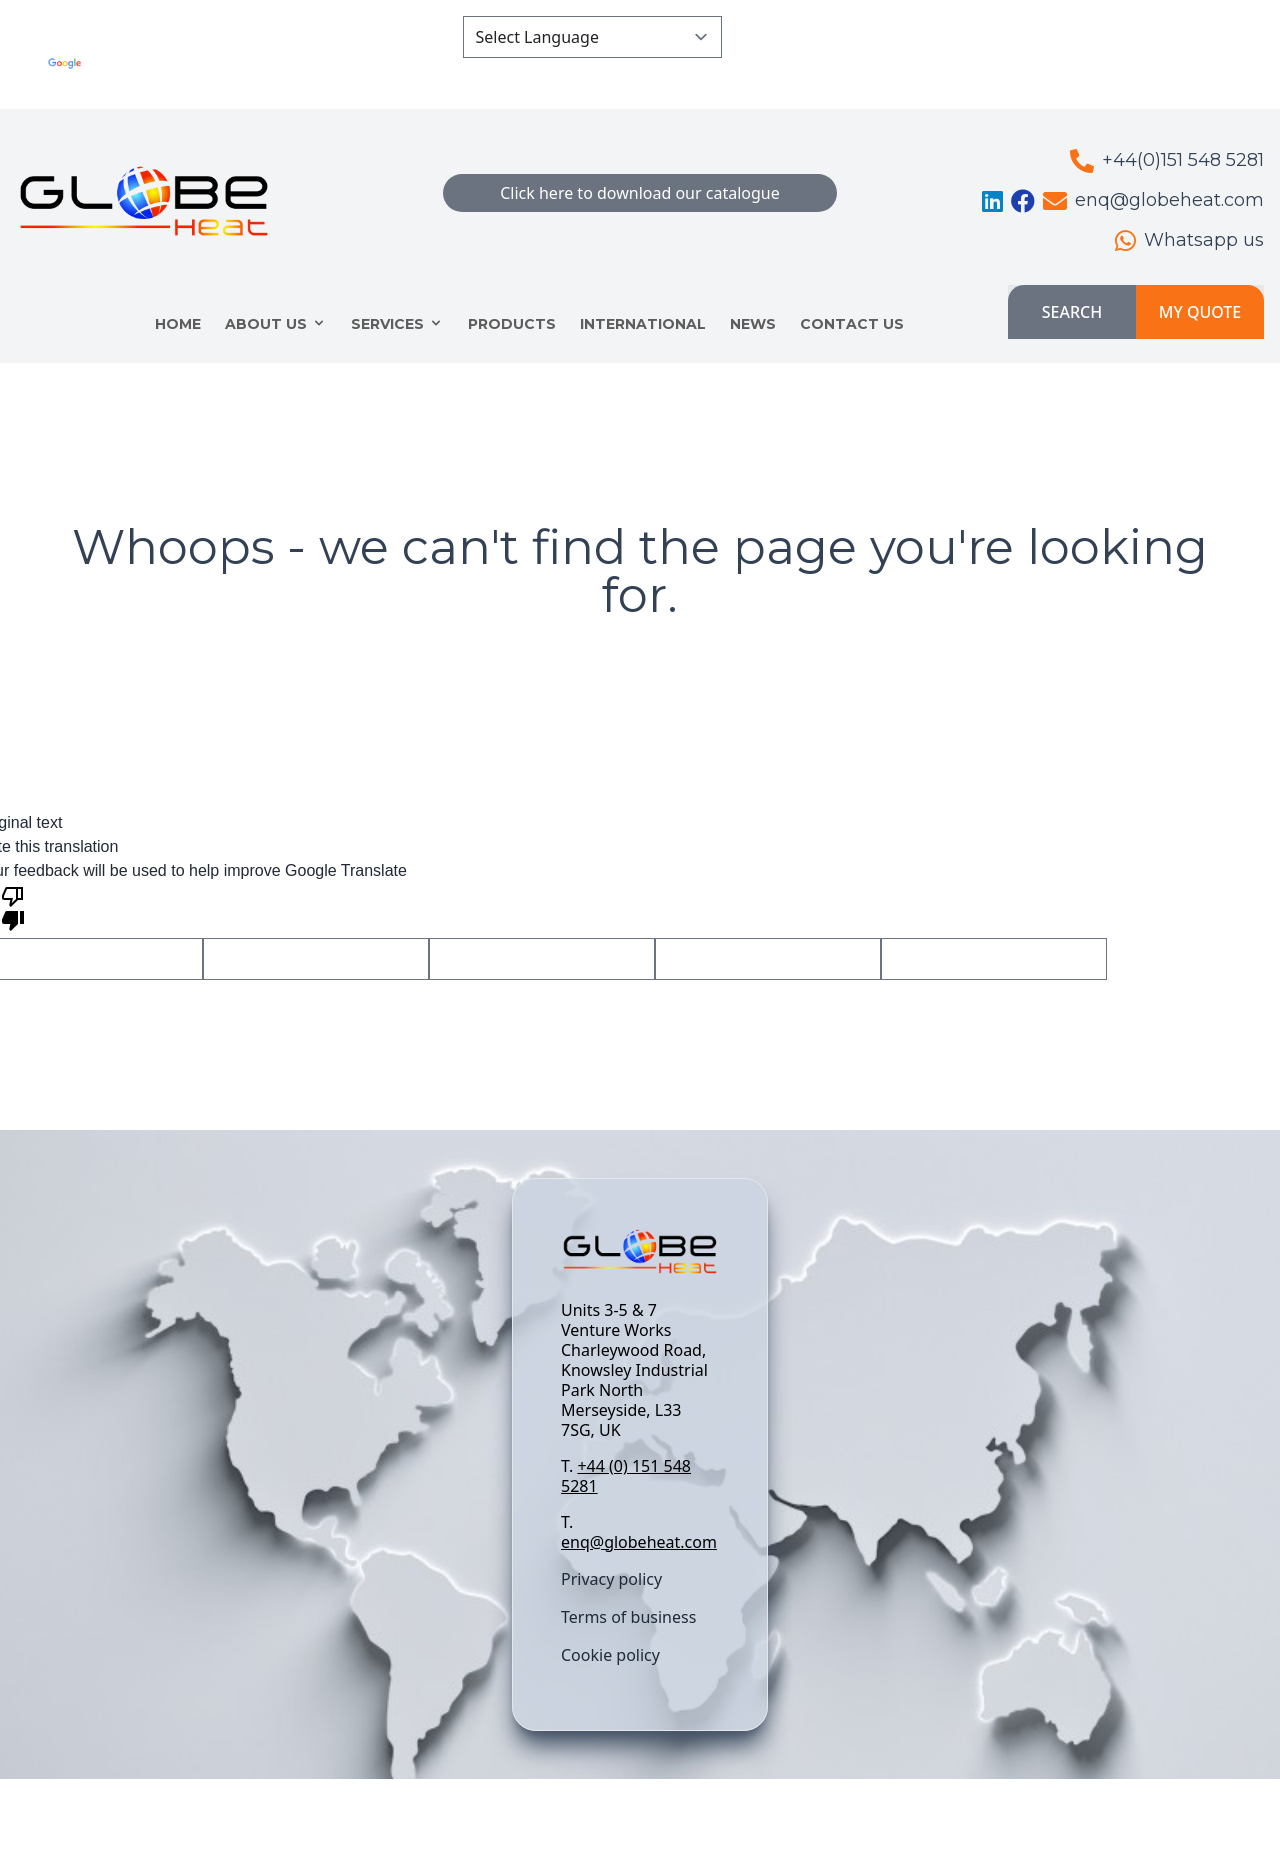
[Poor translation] (13, 907)
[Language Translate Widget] (592, 37)
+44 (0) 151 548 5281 (626, 1476)
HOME (178, 324)
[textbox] (640, 1426)
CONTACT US (852, 324)
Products (512, 324)
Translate (361, 75)
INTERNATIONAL (643, 324)
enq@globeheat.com (639, 1542)
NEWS (753, 324)
